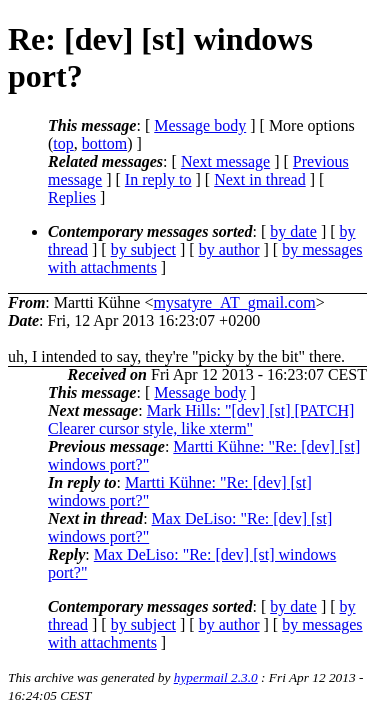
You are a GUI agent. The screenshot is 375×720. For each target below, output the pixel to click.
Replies (72, 197)
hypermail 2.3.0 (216, 677)
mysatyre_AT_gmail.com (234, 302)
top (63, 143)
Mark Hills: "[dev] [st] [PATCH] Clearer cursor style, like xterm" (201, 419)
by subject (143, 249)
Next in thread (260, 179)
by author (229, 249)
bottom (104, 143)
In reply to (158, 179)
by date (293, 231)
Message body (200, 125)
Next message (225, 161)
